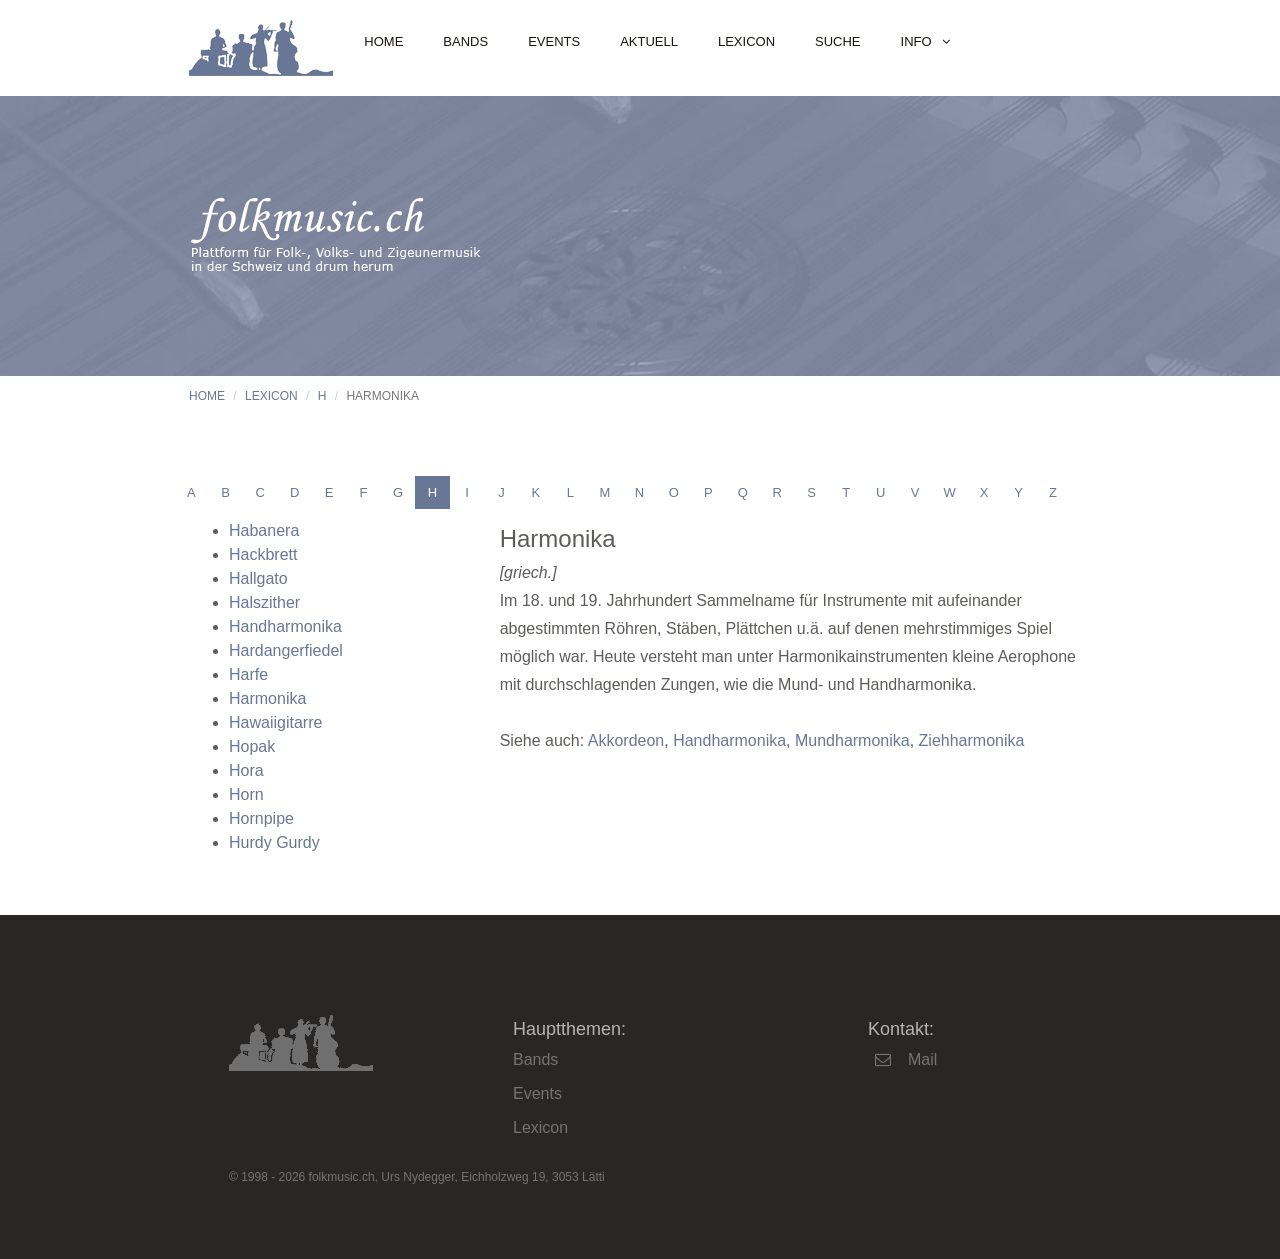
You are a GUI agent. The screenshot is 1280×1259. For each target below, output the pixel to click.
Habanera (264, 530)
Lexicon (746, 41)
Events (554, 41)
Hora (246, 770)
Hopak (252, 746)
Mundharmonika (852, 740)
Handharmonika (285, 626)
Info (916, 41)
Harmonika (267, 698)
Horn (246, 794)
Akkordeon (626, 740)
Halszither (264, 602)
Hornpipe (261, 818)
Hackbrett (263, 554)
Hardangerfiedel (286, 650)
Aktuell (649, 41)
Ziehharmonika (972, 740)
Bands (465, 41)
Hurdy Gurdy (274, 842)
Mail (922, 1059)
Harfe (248, 674)
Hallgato (258, 578)
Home (383, 41)
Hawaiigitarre (275, 722)
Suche (838, 41)
